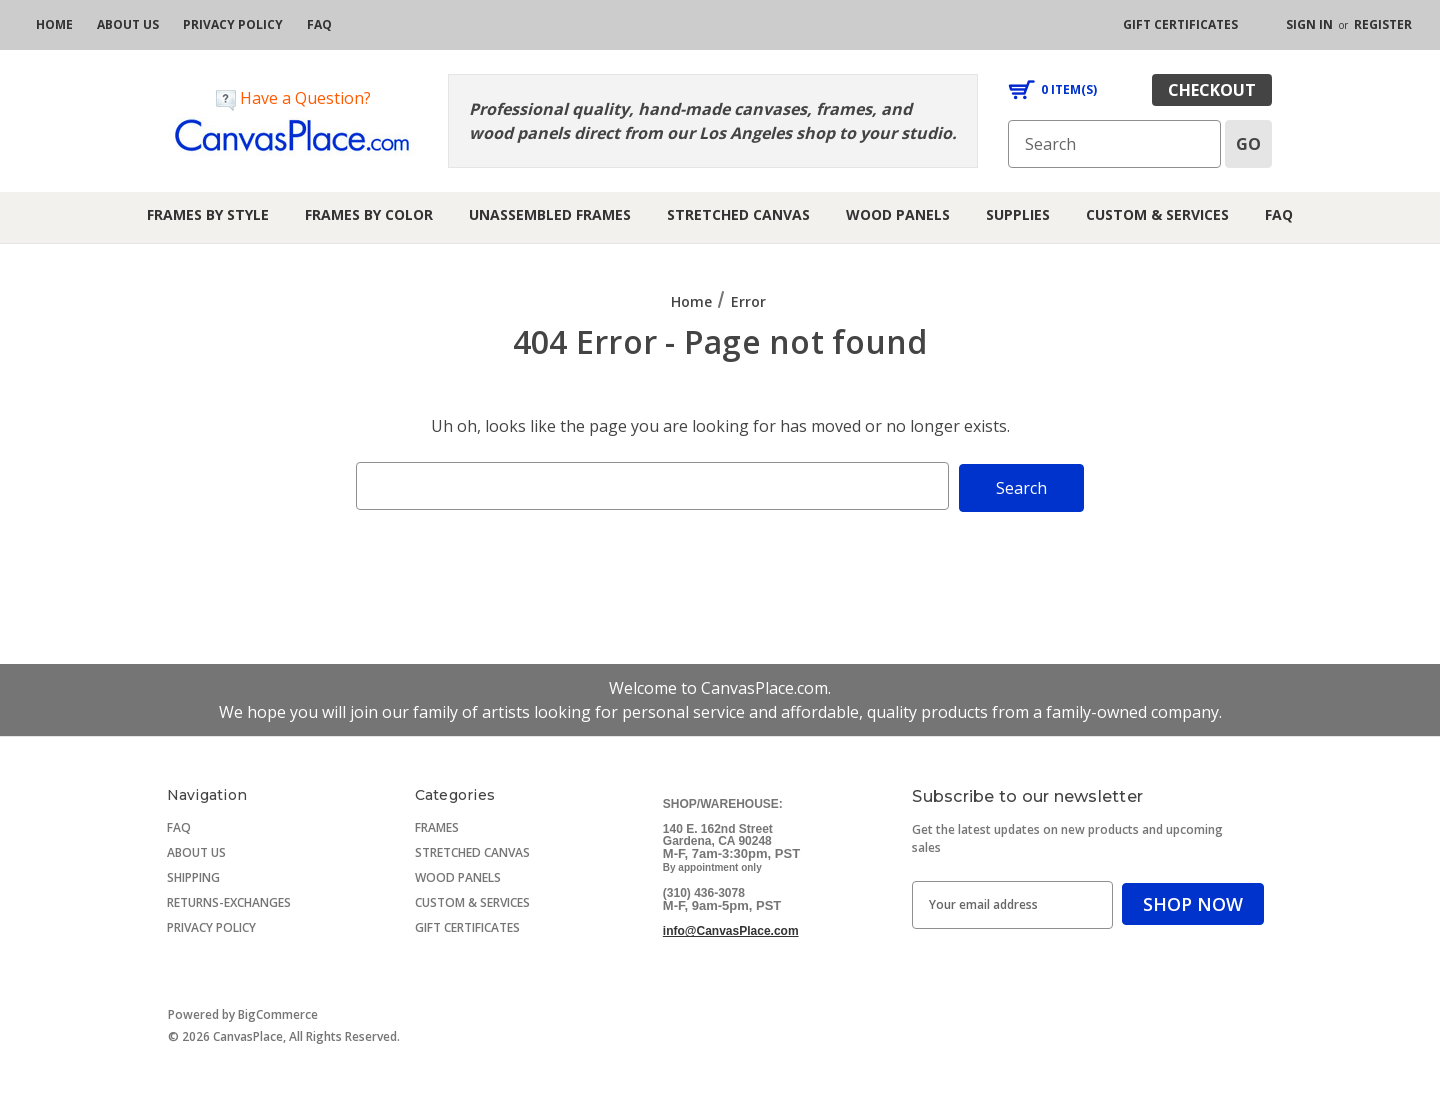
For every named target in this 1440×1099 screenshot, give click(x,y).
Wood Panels (898, 214)
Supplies (1018, 214)
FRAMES (437, 825)
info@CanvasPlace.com (731, 929)
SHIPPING (193, 875)
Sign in (1309, 24)
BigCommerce (278, 1012)
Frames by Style (208, 214)
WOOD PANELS (458, 875)
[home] (54, 25)
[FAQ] (319, 25)
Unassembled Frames (550, 214)
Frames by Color (369, 214)
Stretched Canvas (738, 214)
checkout (1212, 90)
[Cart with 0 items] (1052, 90)
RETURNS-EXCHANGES (229, 900)
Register (1383, 24)
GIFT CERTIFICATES (467, 925)
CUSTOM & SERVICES (472, 900)
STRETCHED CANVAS (472, 850)
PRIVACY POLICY (211, 925)
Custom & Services (1157, 214)
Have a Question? (293, 98)
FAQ (1279, 214)
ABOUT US (196, 850)
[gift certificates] (1180, 25)
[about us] (128, 25)
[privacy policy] (233, 25)
